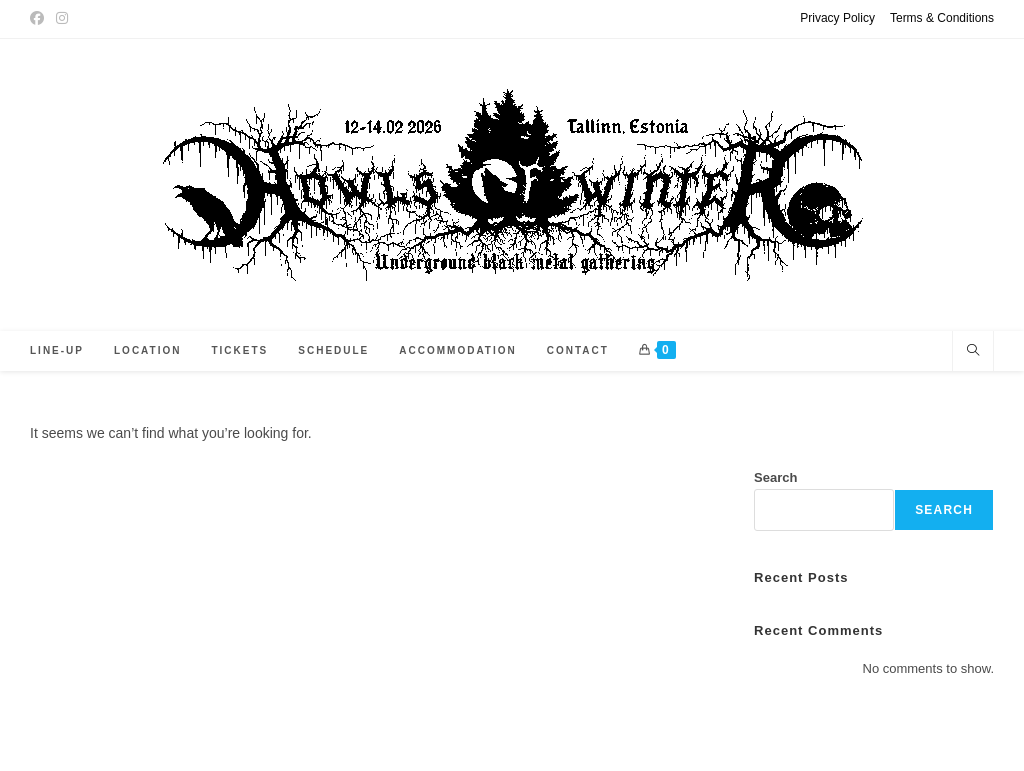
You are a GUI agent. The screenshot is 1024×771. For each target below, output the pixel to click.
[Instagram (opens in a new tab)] (62, 19)
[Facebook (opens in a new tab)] (40, 19)
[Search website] (973, 352)
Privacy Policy (837, 18)
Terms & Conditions (942, 18)
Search (775, 477)
